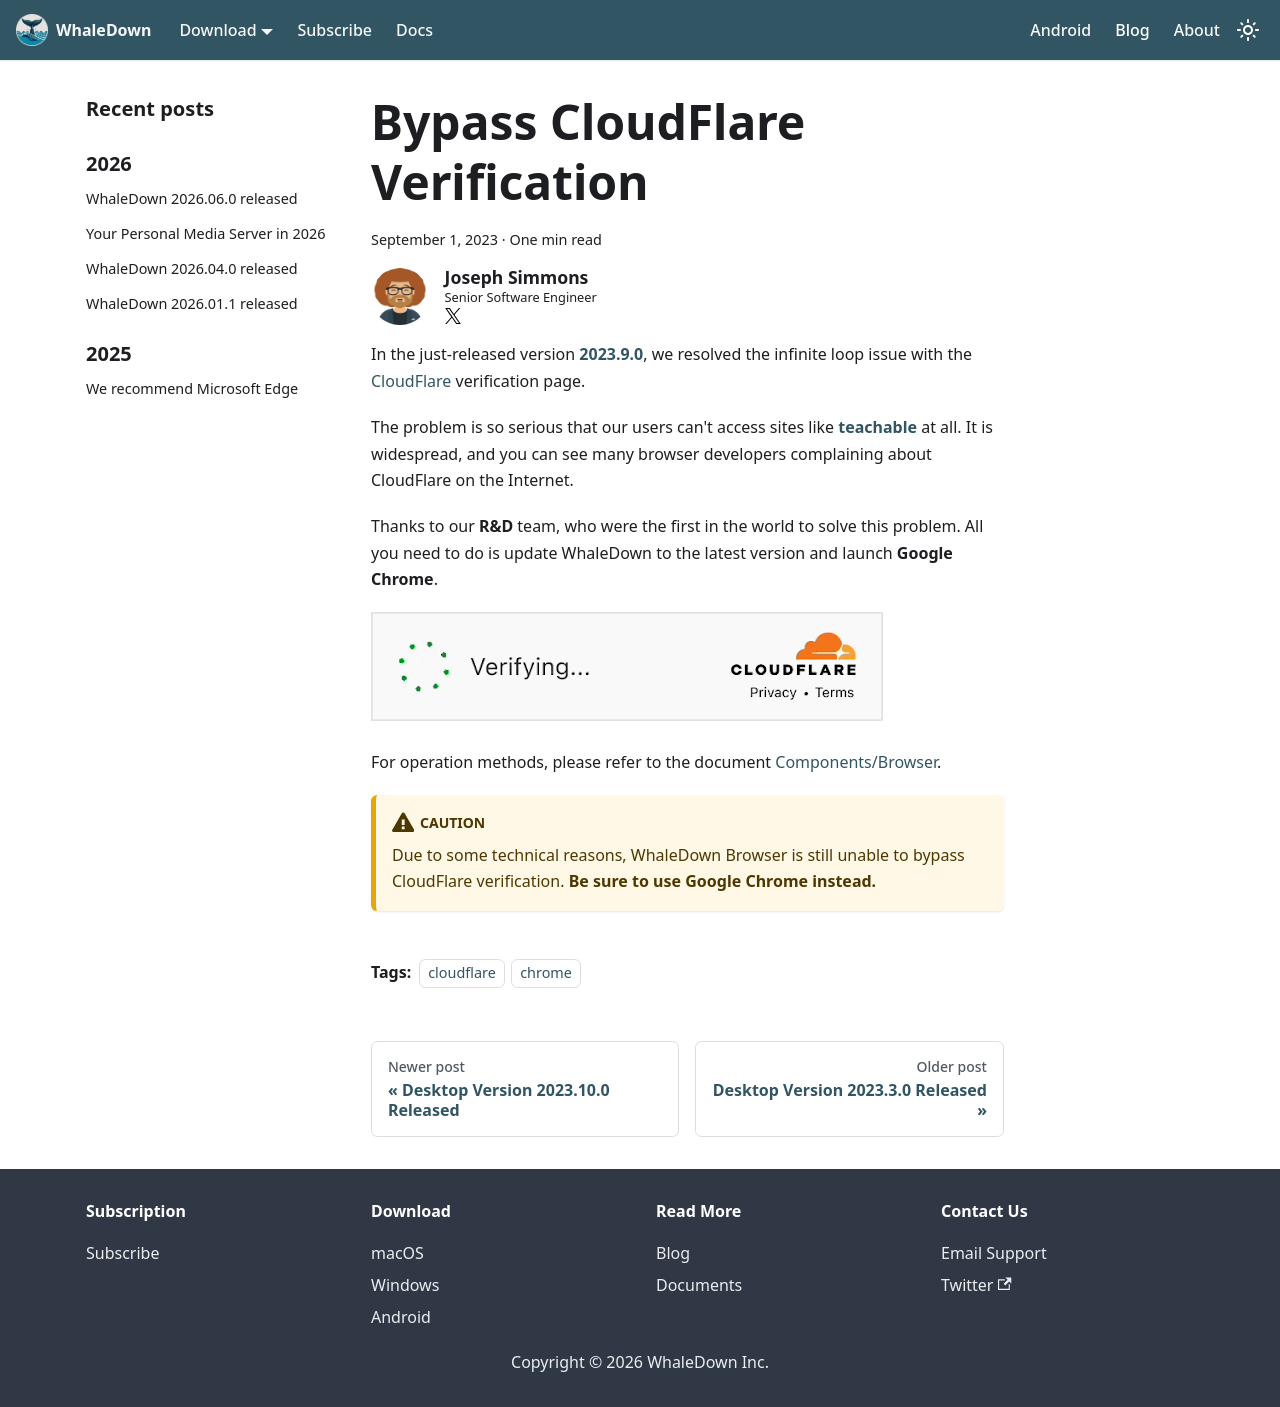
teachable (877, 427)
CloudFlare (411, 381)
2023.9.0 (611, 354)
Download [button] (217, 30)
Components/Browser (856, 762)
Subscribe (334, 30)
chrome (546, 972)
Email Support (994, 1253)
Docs (414, 30)
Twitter (976, 1285)
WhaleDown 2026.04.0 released (192, 268)
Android (1060, 30)
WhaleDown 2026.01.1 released (192, 303)
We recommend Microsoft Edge (192, 388)
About (1197, 30)
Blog (1132, 30)
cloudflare (462, 972)
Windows (405, 1285)
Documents (699, 1285)
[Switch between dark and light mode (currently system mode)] (1248, 30)
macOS (397, 1253)
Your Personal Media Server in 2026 (205, 233)
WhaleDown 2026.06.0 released (192, 198)
